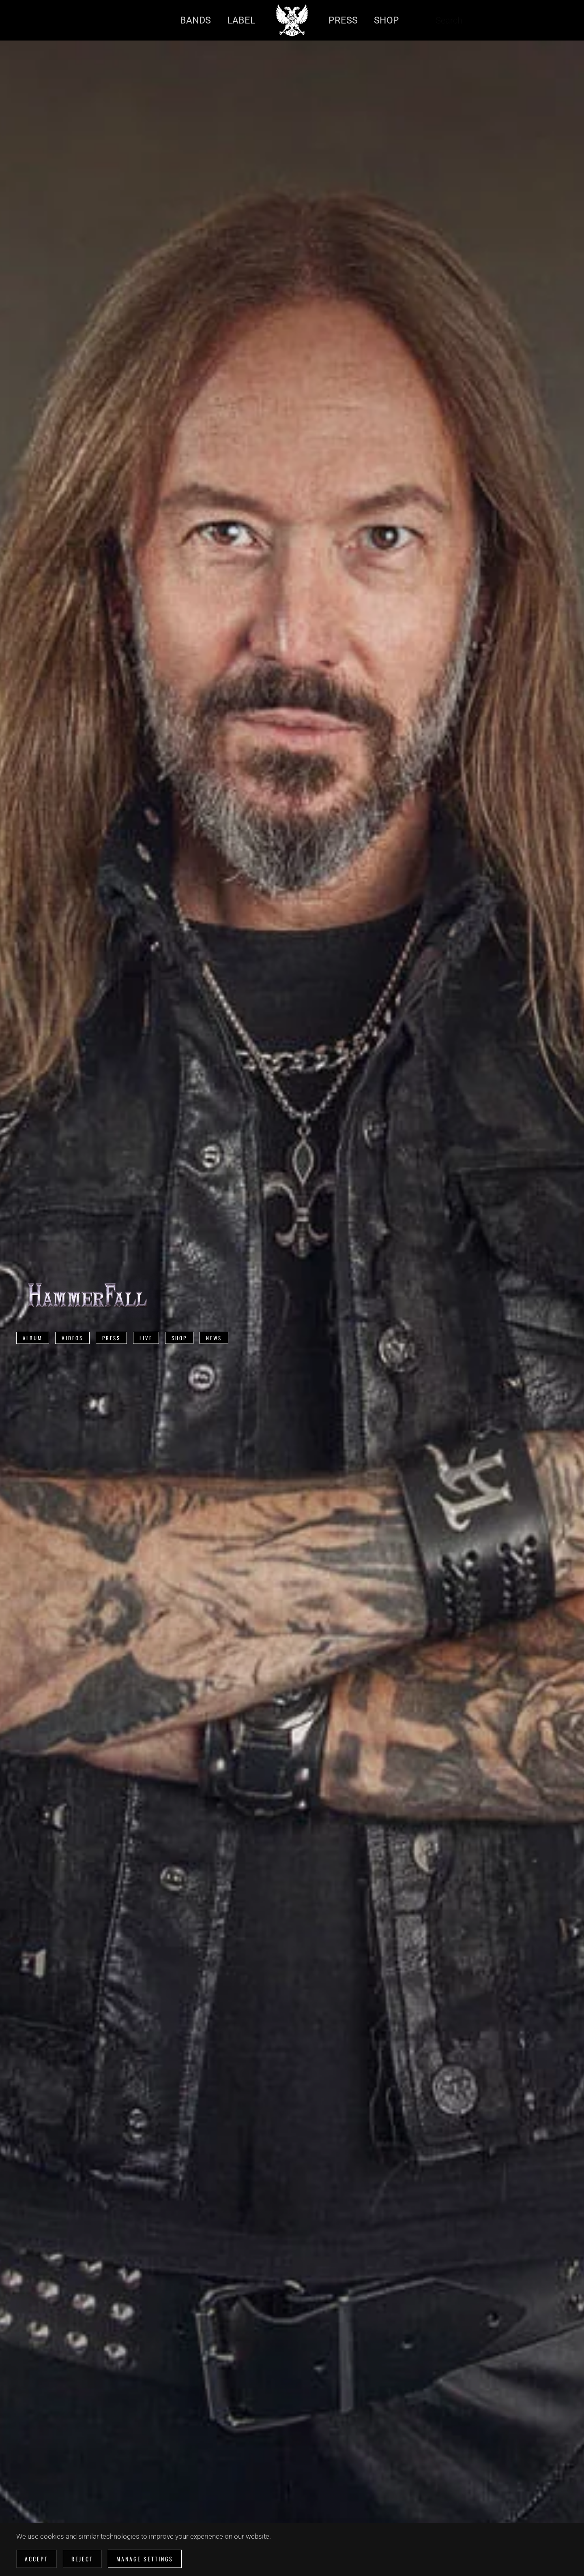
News (214, 1338)
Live (146, 1338)
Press (111, 1338)
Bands (195, 20)
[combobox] (468, 20)
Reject (82, 2559)
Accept (36, 2559)
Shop (179, 1338)
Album (33, 1338)
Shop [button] (386, 20)
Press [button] (343, 20)
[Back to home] (292, 20)
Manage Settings (144, 2559)
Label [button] (241, 20)
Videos (72, 1338)
